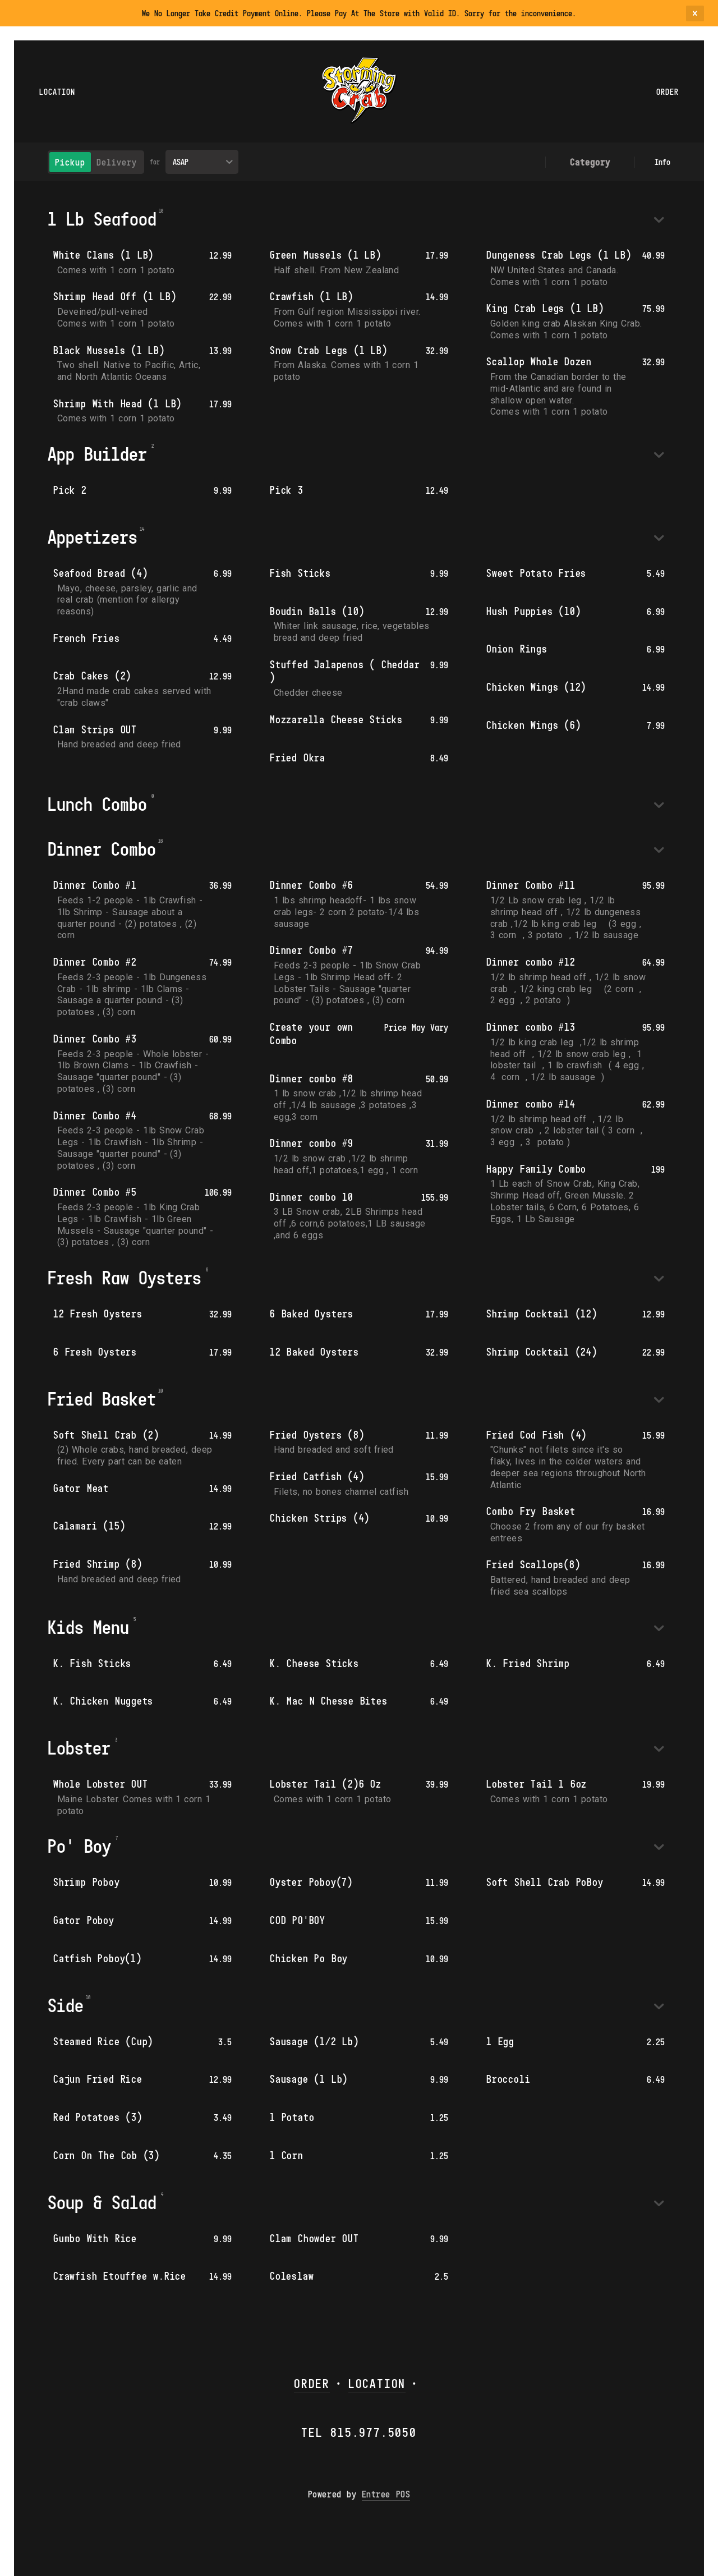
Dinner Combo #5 (95, 1192)
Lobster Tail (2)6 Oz (325, 1784)
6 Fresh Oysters (95, 1352)
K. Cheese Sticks (314, 1663)
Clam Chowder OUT (314, 2238)
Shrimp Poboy (86, 1882)
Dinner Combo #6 (311, 885)
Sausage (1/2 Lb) (314, 2041)
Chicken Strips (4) (320, 1518)
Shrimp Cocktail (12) (541, 1313)
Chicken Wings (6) (533, 725)
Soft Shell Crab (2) (106, 1435)
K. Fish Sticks (92, 1663)
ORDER (312, 2383)
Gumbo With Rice (95, 2238)
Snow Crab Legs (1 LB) (329, 350)
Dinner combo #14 (531, 1104)
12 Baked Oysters (314, 1352)
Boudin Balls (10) (317, 611)
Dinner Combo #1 (95, 885)
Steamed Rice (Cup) (103, 2041)
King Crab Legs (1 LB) (545, 308)
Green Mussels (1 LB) (325, 255)
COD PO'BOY (297, 1920)
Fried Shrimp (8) (97, 1564)
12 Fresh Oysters (97, 1313)
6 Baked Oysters (311, 1313)
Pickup (70, 162)
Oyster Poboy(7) (311, 1882)
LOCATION (377, 2383)
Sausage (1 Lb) (309, 2079)
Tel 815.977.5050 (359, 2432)
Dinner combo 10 (311, 1197)
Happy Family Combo (536, 1169)
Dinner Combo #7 (311, 950)
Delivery (116, 162)
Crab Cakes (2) (92, 675)
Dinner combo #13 (531, 1027)
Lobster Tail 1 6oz (536, 1784)
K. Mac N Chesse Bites (329, 1701)
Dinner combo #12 (531, 962)
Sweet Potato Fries (536, 573)
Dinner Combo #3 (95, 1038)
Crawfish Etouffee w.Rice (119, 2276)
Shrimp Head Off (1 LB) (114, 296)
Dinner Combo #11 (531, 885)
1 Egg (500, 2041)
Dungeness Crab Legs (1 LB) (559, 255)
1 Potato (292, 2117)
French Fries (86, 638)
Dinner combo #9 (311, 1143)
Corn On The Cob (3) (106, 2155)
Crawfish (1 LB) (311, 296)
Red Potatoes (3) (97, 2117)
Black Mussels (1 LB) (109, 350)
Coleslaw (292, 2276)
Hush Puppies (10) (533, 611)
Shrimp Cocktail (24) (541, 1352)
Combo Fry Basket (531, 1511)
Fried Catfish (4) (317, 1476)
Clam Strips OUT (95, 729)
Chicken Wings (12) (536, 687)
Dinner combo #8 (311, 1078)
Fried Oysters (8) (317, 1435)
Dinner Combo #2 (95, 962)
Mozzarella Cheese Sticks (336, 719)
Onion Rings (516, 648)
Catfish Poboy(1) (97, 1958)
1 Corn (286, 2155)
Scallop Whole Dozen (539, 361)
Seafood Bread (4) (100, 573)
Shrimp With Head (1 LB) (117, 403)
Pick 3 (286, 490)
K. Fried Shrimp (528, 1663)
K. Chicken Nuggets (103, 1701)
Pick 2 (70, 490)
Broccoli (508, 2079)
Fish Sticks (300, 573)
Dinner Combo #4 (95, 1115)
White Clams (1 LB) (103, 255)
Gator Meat (81, 1488)
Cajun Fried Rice (97, 2079)
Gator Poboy (83, 1920)
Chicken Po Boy (309, 1958)
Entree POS (386, 2494)
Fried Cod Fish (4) (536, 1435)
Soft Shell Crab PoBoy (545, 1882)
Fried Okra (297, 757)
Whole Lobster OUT (100, 1784)
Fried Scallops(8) (533, 1564)
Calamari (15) (89, 1525)
